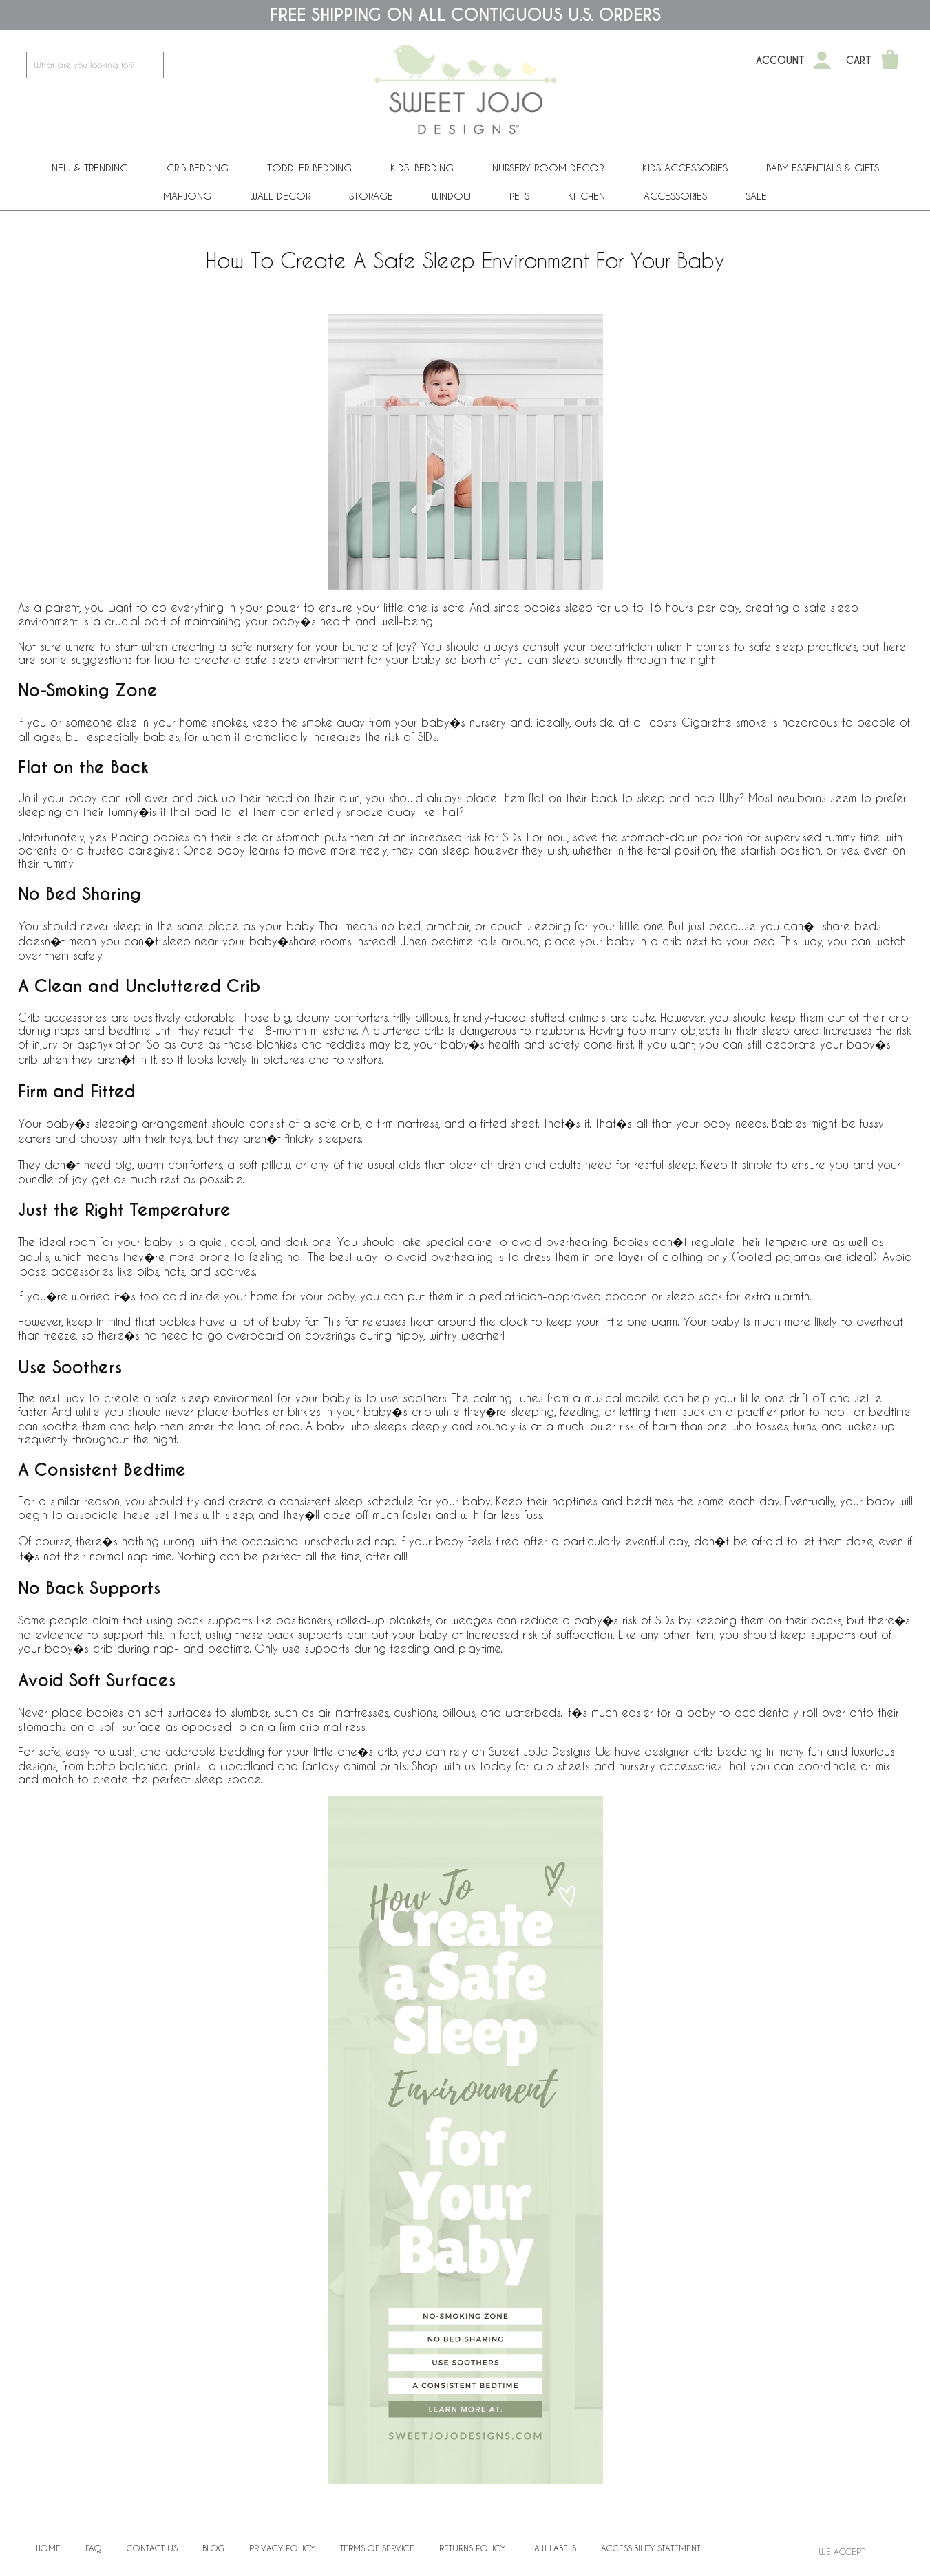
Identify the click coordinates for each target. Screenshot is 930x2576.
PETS (519, 196)
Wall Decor (280, 196)
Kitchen (586, 196)
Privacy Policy (282, 2548)
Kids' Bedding (422, 167)
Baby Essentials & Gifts (822, 167)
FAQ (93, 2548)
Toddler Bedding (309, 167)
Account (780, 60)
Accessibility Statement (650, 2548)
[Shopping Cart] (890, 60)
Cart (858, 60)
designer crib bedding (703, 1751)
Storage (371, 196)
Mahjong (187, 196)
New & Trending (90, 167)
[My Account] (822, 60)
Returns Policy (472, 2548)
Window (451, 196)
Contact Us (152, 2548)
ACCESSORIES (675, 196)
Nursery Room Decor (548, 167)
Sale (756, 196)
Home (48, 2548)
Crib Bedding (198, 167)
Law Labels (553, 2548)
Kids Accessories (685, 167)
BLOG (213, 2548)
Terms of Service (377, 2548)
